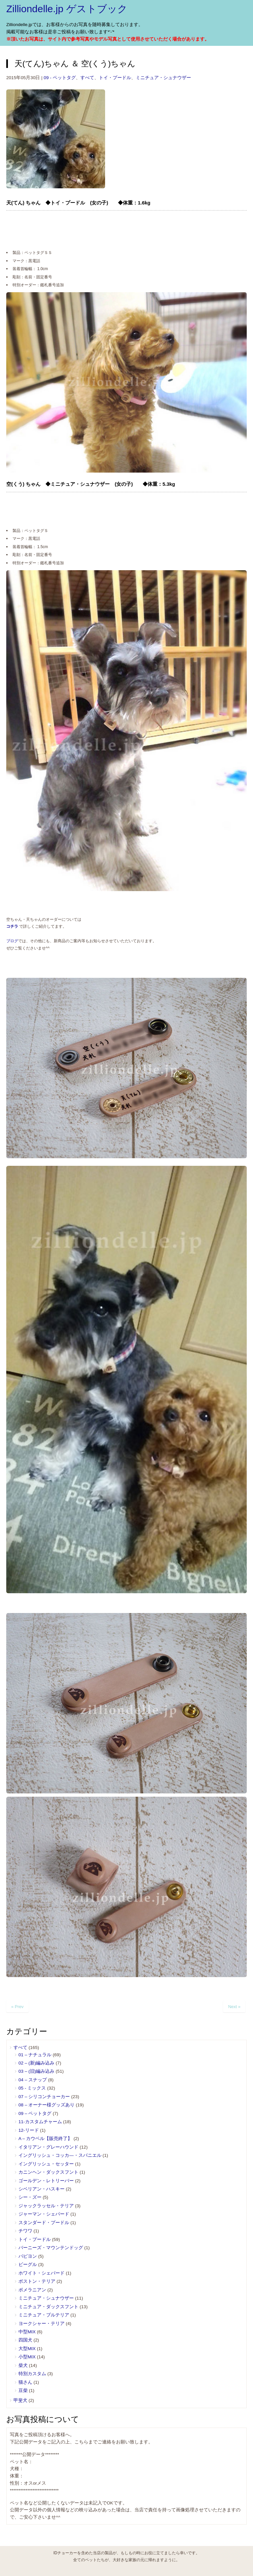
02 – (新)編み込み (36, 2063)
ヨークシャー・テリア (41, 2323)
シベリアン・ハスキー (41, 2189)
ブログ (12, 941)
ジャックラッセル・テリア (46, 2205)
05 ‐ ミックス (32, 2088)
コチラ (12, 926)
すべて (87, 77)
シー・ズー (30, 2197)
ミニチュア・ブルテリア (43, 2314)
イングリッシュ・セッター (46, 2163)
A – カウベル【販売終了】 (45, 2138)
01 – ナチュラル (34, 2054)
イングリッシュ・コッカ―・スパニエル (59, 2155)
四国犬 (25, 2340)
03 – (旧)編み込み (36, 2071)
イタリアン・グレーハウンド (48, 2147)
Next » (234, 2006)
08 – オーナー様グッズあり (46, 2104)
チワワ (25, 2230)
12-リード (28, 2130)
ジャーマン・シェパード (43, 2214)
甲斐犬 (20, 2400)
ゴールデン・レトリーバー (46, 2180)
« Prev (17, 2006)
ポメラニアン (32, 2289)
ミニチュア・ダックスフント (48, 2306)
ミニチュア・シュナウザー (163, 77)
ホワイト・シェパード (41, 2273)
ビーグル (27, 2264)
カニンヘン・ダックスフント (48, 2172)
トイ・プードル (115, 77)
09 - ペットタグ (60, 77)
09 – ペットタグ (34, 2113)
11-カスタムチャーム (40, 2121)
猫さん (25, 2382)
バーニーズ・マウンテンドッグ (50, 2247)
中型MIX (27, 2331)
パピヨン (27, 2256)
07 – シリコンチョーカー (44, 2096)
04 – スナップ (32, 2079)
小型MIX (27, 2356)
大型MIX (27, 2348)
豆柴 (23, 2390)
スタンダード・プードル (43, 2222)
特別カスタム (32, 2373)
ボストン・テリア (36, 2281)
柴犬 (23, 2365)
